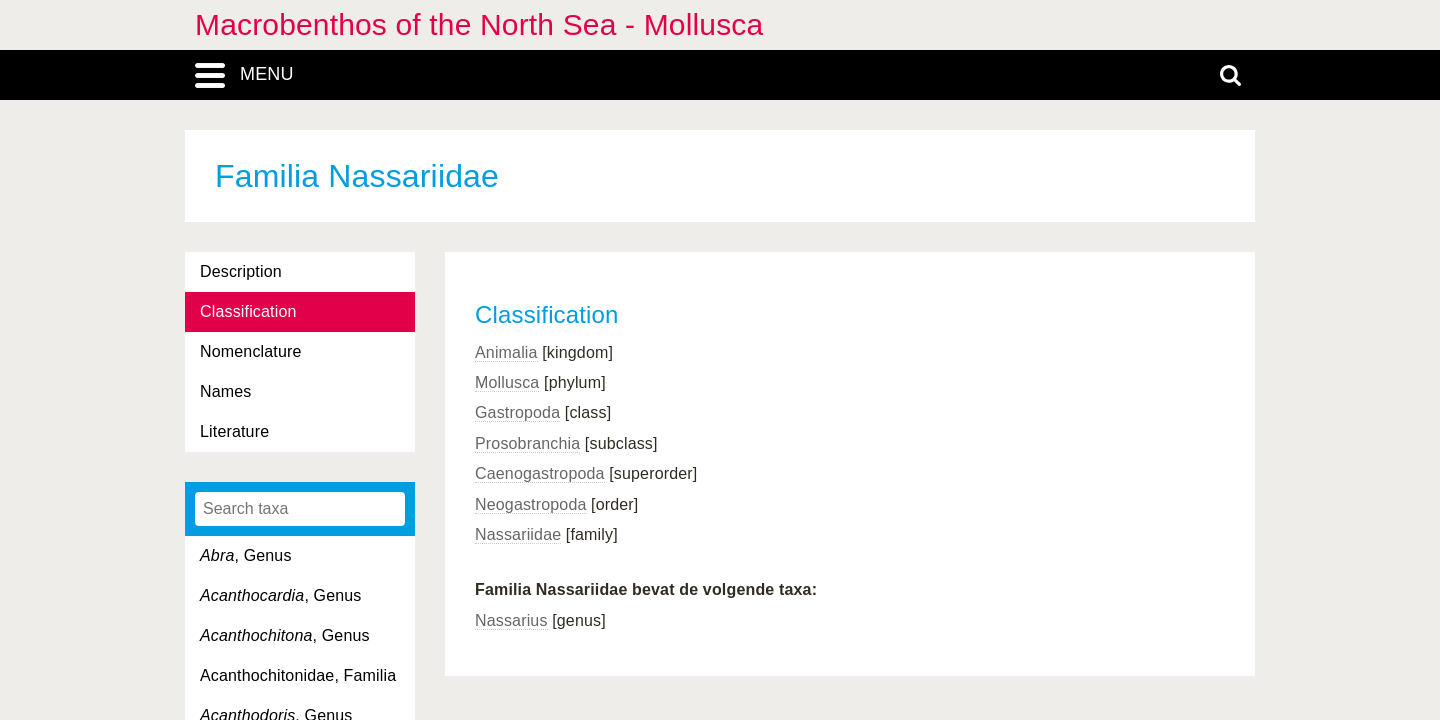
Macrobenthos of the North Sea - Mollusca (479, 24)
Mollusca (507, 382)
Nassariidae (518, 534)
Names (225, 391)
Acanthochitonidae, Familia (298, 675)
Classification (248, 311)
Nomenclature (251, 351)
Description (241, 271)
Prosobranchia (527, 443)
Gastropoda (517, 412)
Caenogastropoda (540, 473)
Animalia (506, 352)
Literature (234, 431)
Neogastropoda (531, 504)
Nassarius (511, 620)
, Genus (246, 555)
